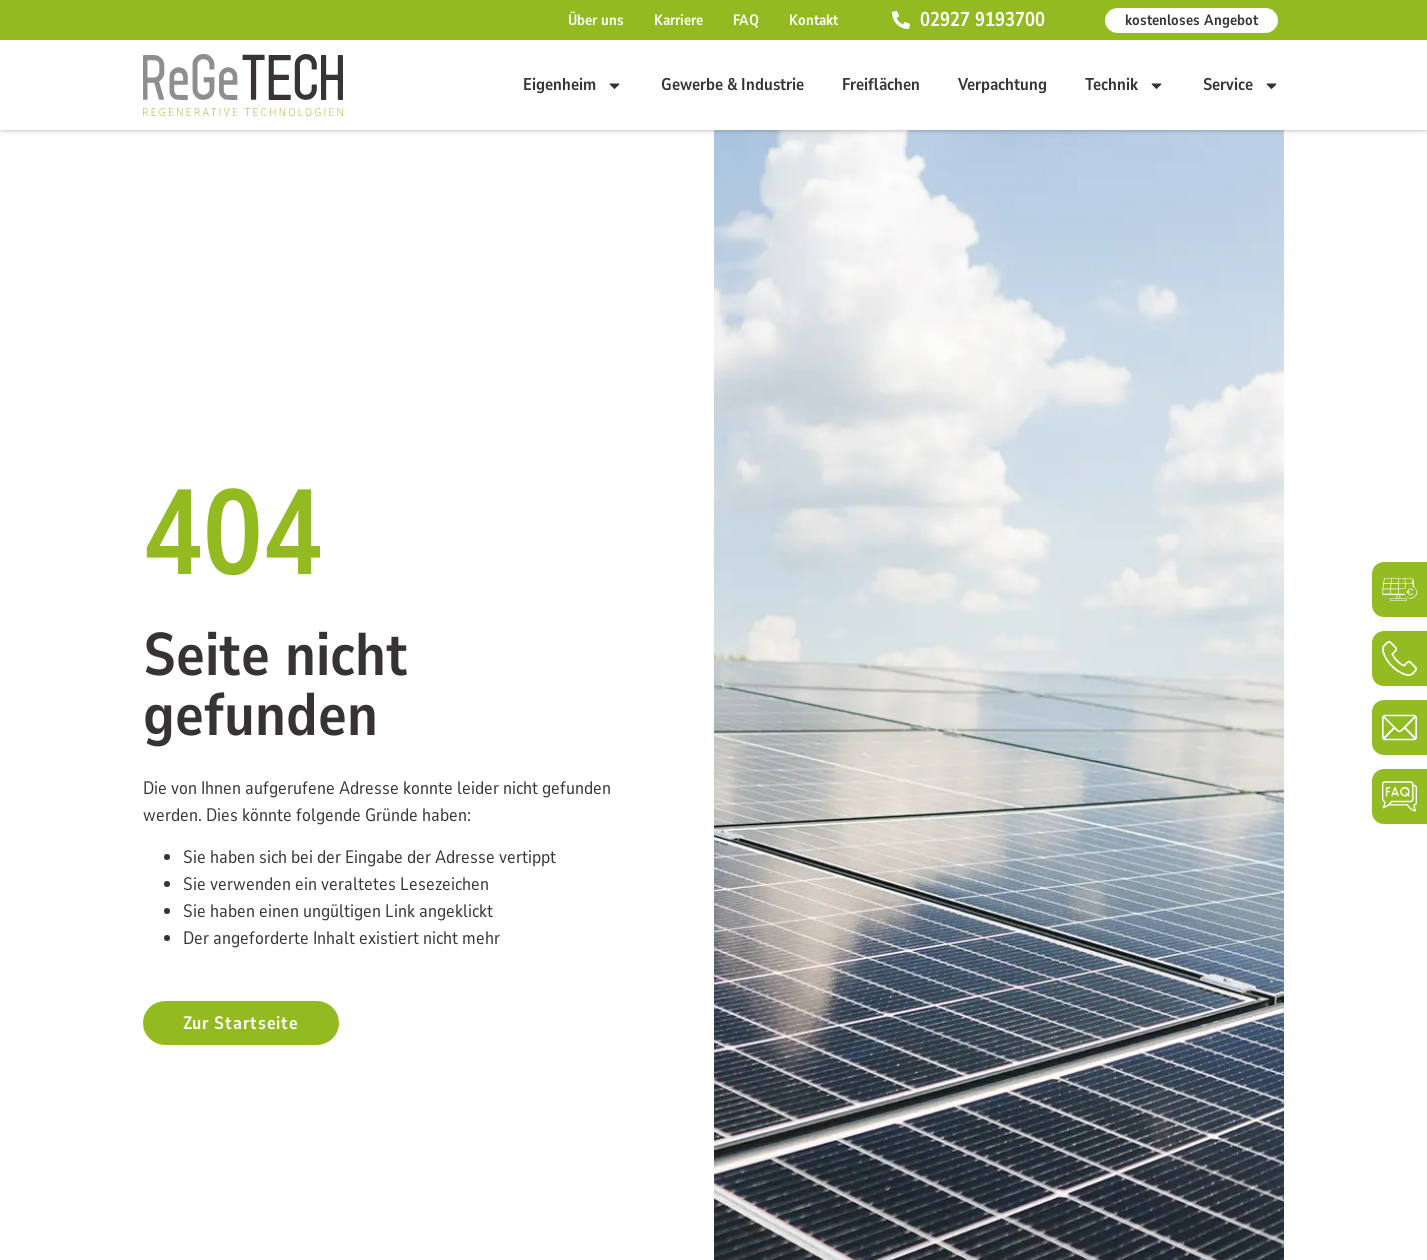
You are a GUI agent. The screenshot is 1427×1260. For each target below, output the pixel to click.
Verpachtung (1002, 85)
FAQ (746, 20)
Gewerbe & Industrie (732, 85)
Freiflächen (881, 85)
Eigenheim (573, 85)
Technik (1125, 85)
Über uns (596, 20)
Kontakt (813, 20)
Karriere (678, 20)
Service (1241, 85)
